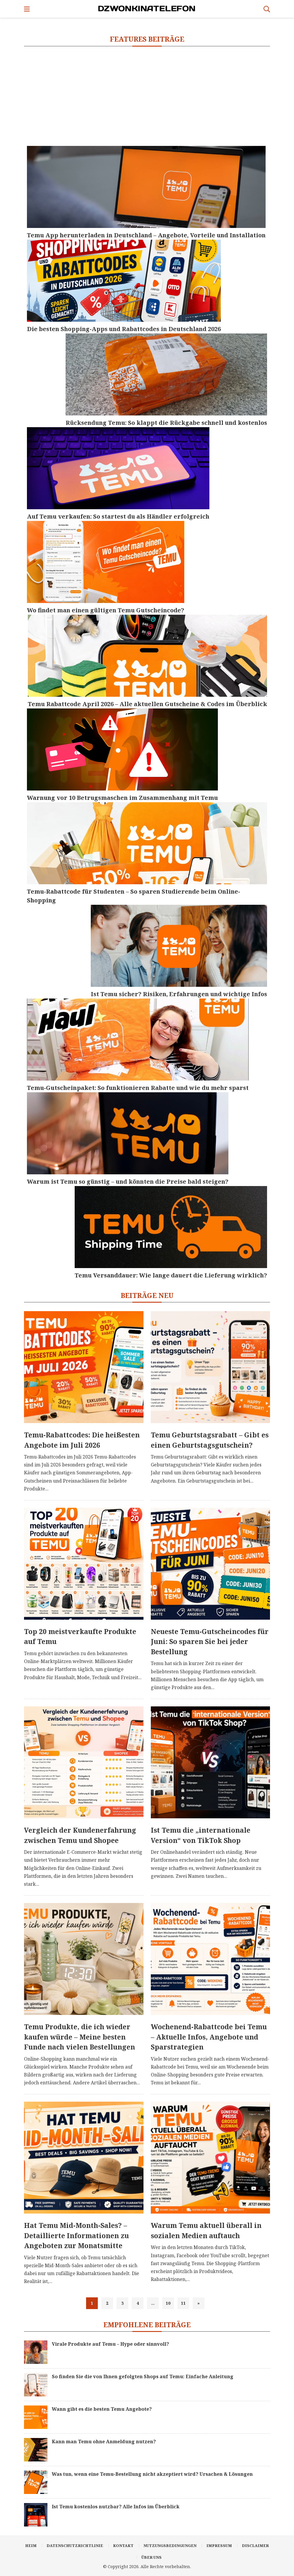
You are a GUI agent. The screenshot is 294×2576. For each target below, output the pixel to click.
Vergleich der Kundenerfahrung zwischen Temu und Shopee (80, 1835)
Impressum (219, 2545)
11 (183, 2303)
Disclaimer (255, 2545)
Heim (31, 2545)
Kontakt (123, 2545)
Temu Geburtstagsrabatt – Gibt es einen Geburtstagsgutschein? (210, 1440)
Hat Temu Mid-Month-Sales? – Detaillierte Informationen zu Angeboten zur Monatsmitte (76, 2235)
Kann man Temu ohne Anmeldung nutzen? (104, 2441)
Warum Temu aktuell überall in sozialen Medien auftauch (206, 2230)
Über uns (151, 2557)
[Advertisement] (147, 96)
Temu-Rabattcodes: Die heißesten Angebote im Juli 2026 (82, 1440)
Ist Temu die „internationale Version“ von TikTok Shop (200, 1835)
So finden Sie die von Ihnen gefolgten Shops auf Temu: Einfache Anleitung (142, 2376)
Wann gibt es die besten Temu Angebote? (102, 2409)
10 (168, 2303)
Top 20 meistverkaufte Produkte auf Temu (80, 1636)
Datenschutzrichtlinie (75, 2545)
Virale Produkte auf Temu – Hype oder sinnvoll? (110, 2344)
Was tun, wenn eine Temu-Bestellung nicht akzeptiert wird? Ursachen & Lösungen (152, 2474)
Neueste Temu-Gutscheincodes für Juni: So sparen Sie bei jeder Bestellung (210, 1641)
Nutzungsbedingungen (169, 2545)
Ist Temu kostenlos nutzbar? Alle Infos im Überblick (116, 2506)
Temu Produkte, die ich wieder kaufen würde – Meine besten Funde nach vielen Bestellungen (79, 2037)
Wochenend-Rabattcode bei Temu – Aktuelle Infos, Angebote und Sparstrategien (209, 2037)
